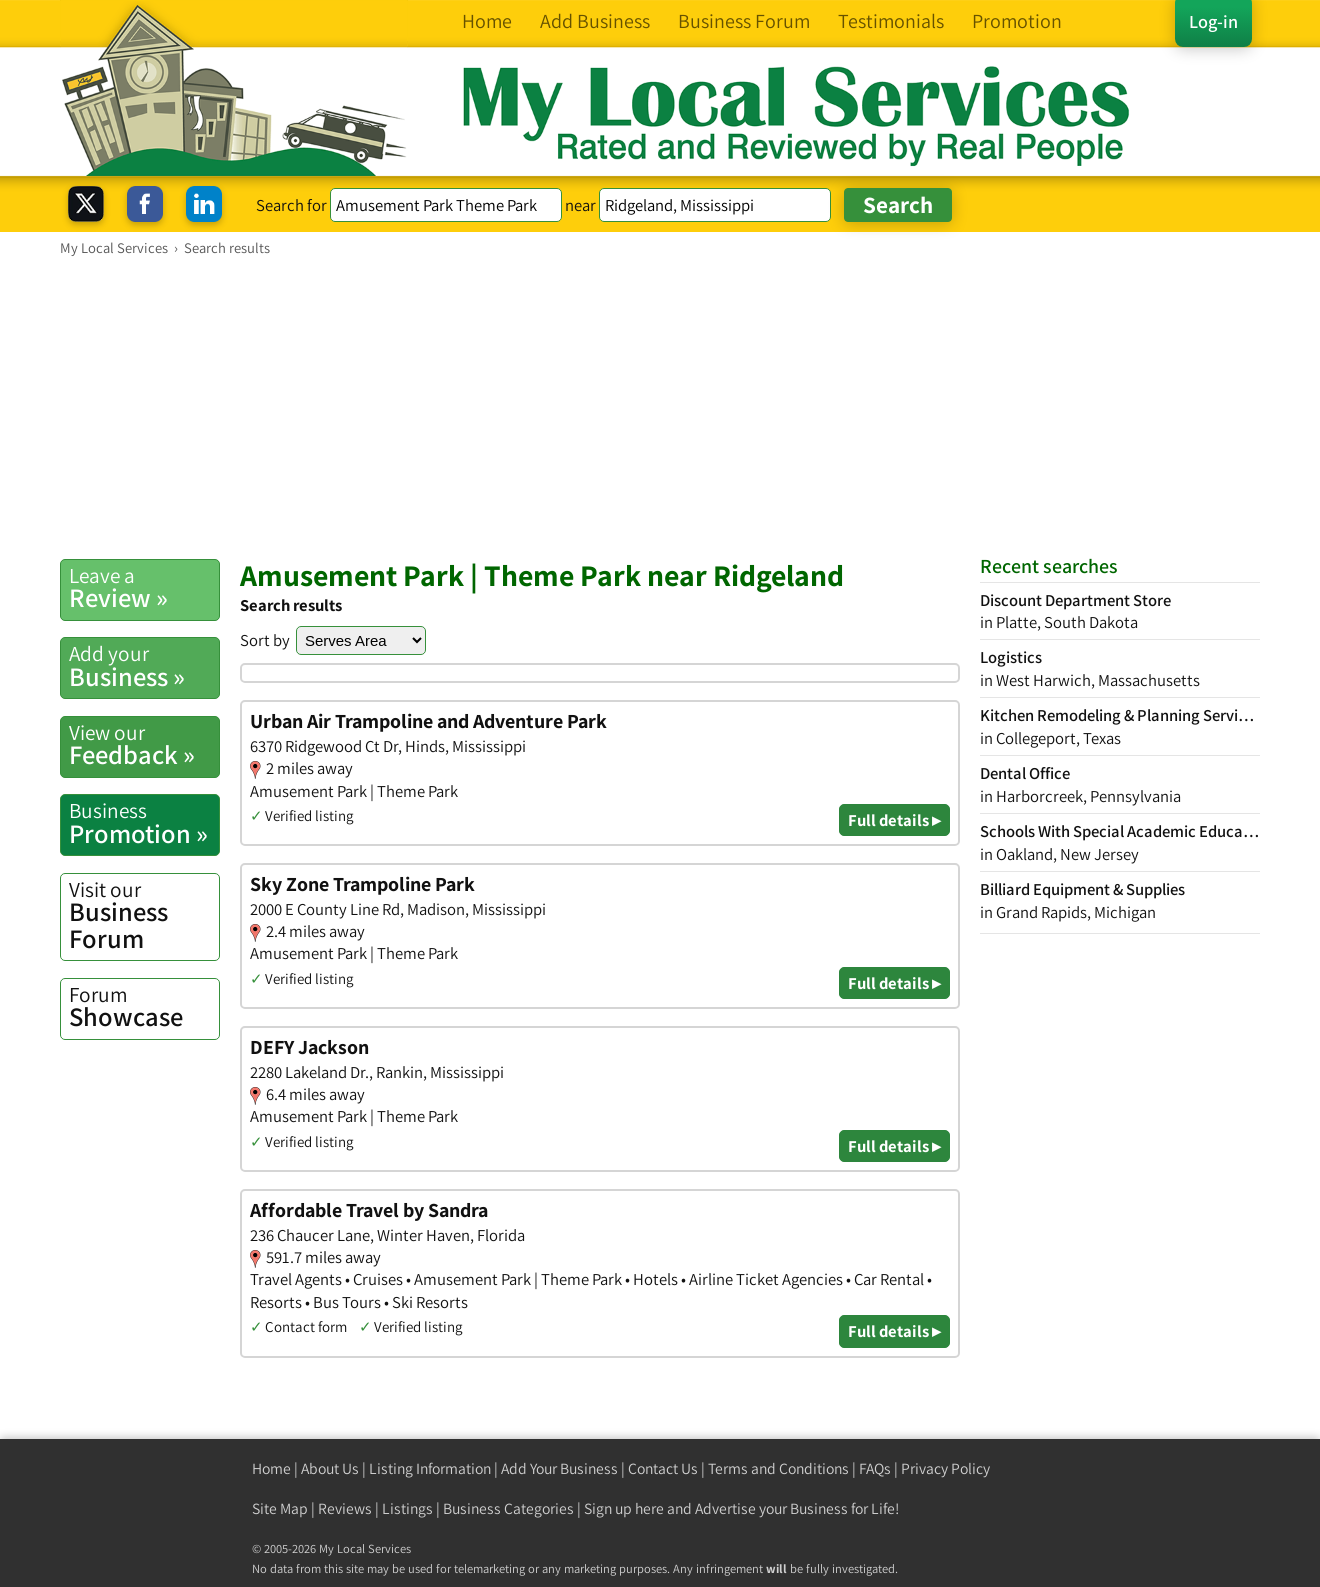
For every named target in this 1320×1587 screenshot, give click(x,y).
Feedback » (144, 745)
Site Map (280, 1508)
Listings (407, 1508)
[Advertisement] (660, 407)
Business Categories (508, 1508)
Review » (144, 588)
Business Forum (144, 915)
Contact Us (663, 1468)
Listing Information (430, 1468)
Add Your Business (559, 1468)
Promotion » (144, 823)
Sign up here (624, 1508)
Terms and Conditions (778, 1468)
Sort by (265, 640)
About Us (330, 1468)
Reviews (345, 1508)
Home (271, 1468)
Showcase (144, 1007)
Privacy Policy (945, 1468)
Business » (144, 666)
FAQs (875, 1468)
